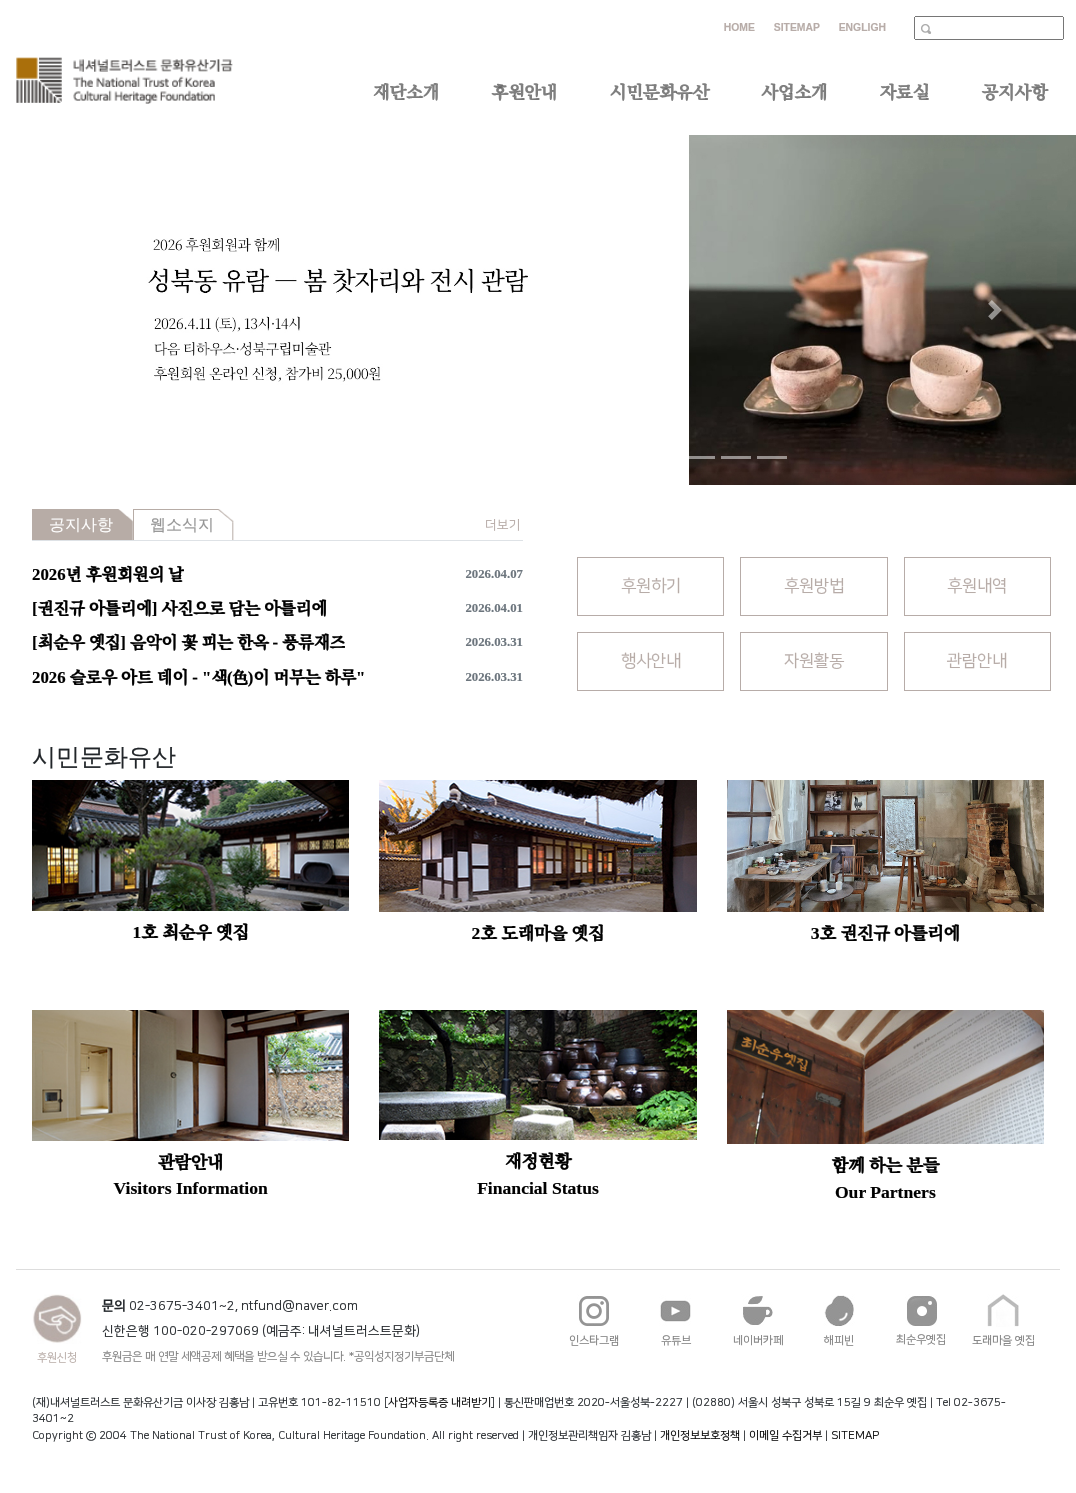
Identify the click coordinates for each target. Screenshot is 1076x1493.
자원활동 (814, 661)
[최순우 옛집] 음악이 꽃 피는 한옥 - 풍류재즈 (188, 642)
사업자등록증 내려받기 (439, 1402)
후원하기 (651, 586)
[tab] (82, 524)
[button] (80, 310)
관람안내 (977, 661)
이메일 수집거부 (785, 1435)
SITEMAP (855, 1435)
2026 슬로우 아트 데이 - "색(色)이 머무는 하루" (198, 677)
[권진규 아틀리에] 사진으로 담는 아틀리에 (179, 608)
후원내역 (977, 586)
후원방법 (814, 586)
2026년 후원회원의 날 (108, 574)
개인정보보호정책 (700, 1435)
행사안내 (651, 661)
